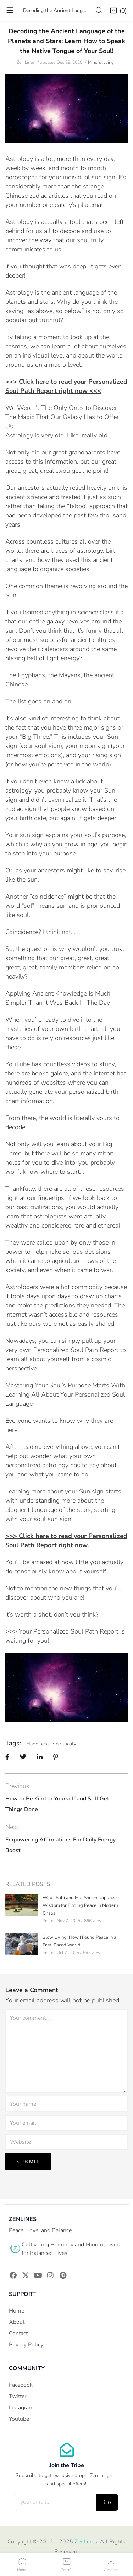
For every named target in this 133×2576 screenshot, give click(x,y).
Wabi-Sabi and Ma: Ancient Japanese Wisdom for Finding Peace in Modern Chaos (81, 1905)
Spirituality (64, 1743)
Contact (18, 2333)
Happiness (38, 1743)
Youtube (19, 2419)
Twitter (17, 2396)
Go (107, 2502)
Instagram (21, 2408)
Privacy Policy (26, 2345)
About (16, 2322)
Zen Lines (26, 62)
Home (16, 2311)
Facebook (21, 2385)
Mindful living (101, 62)
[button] (119, 10)
